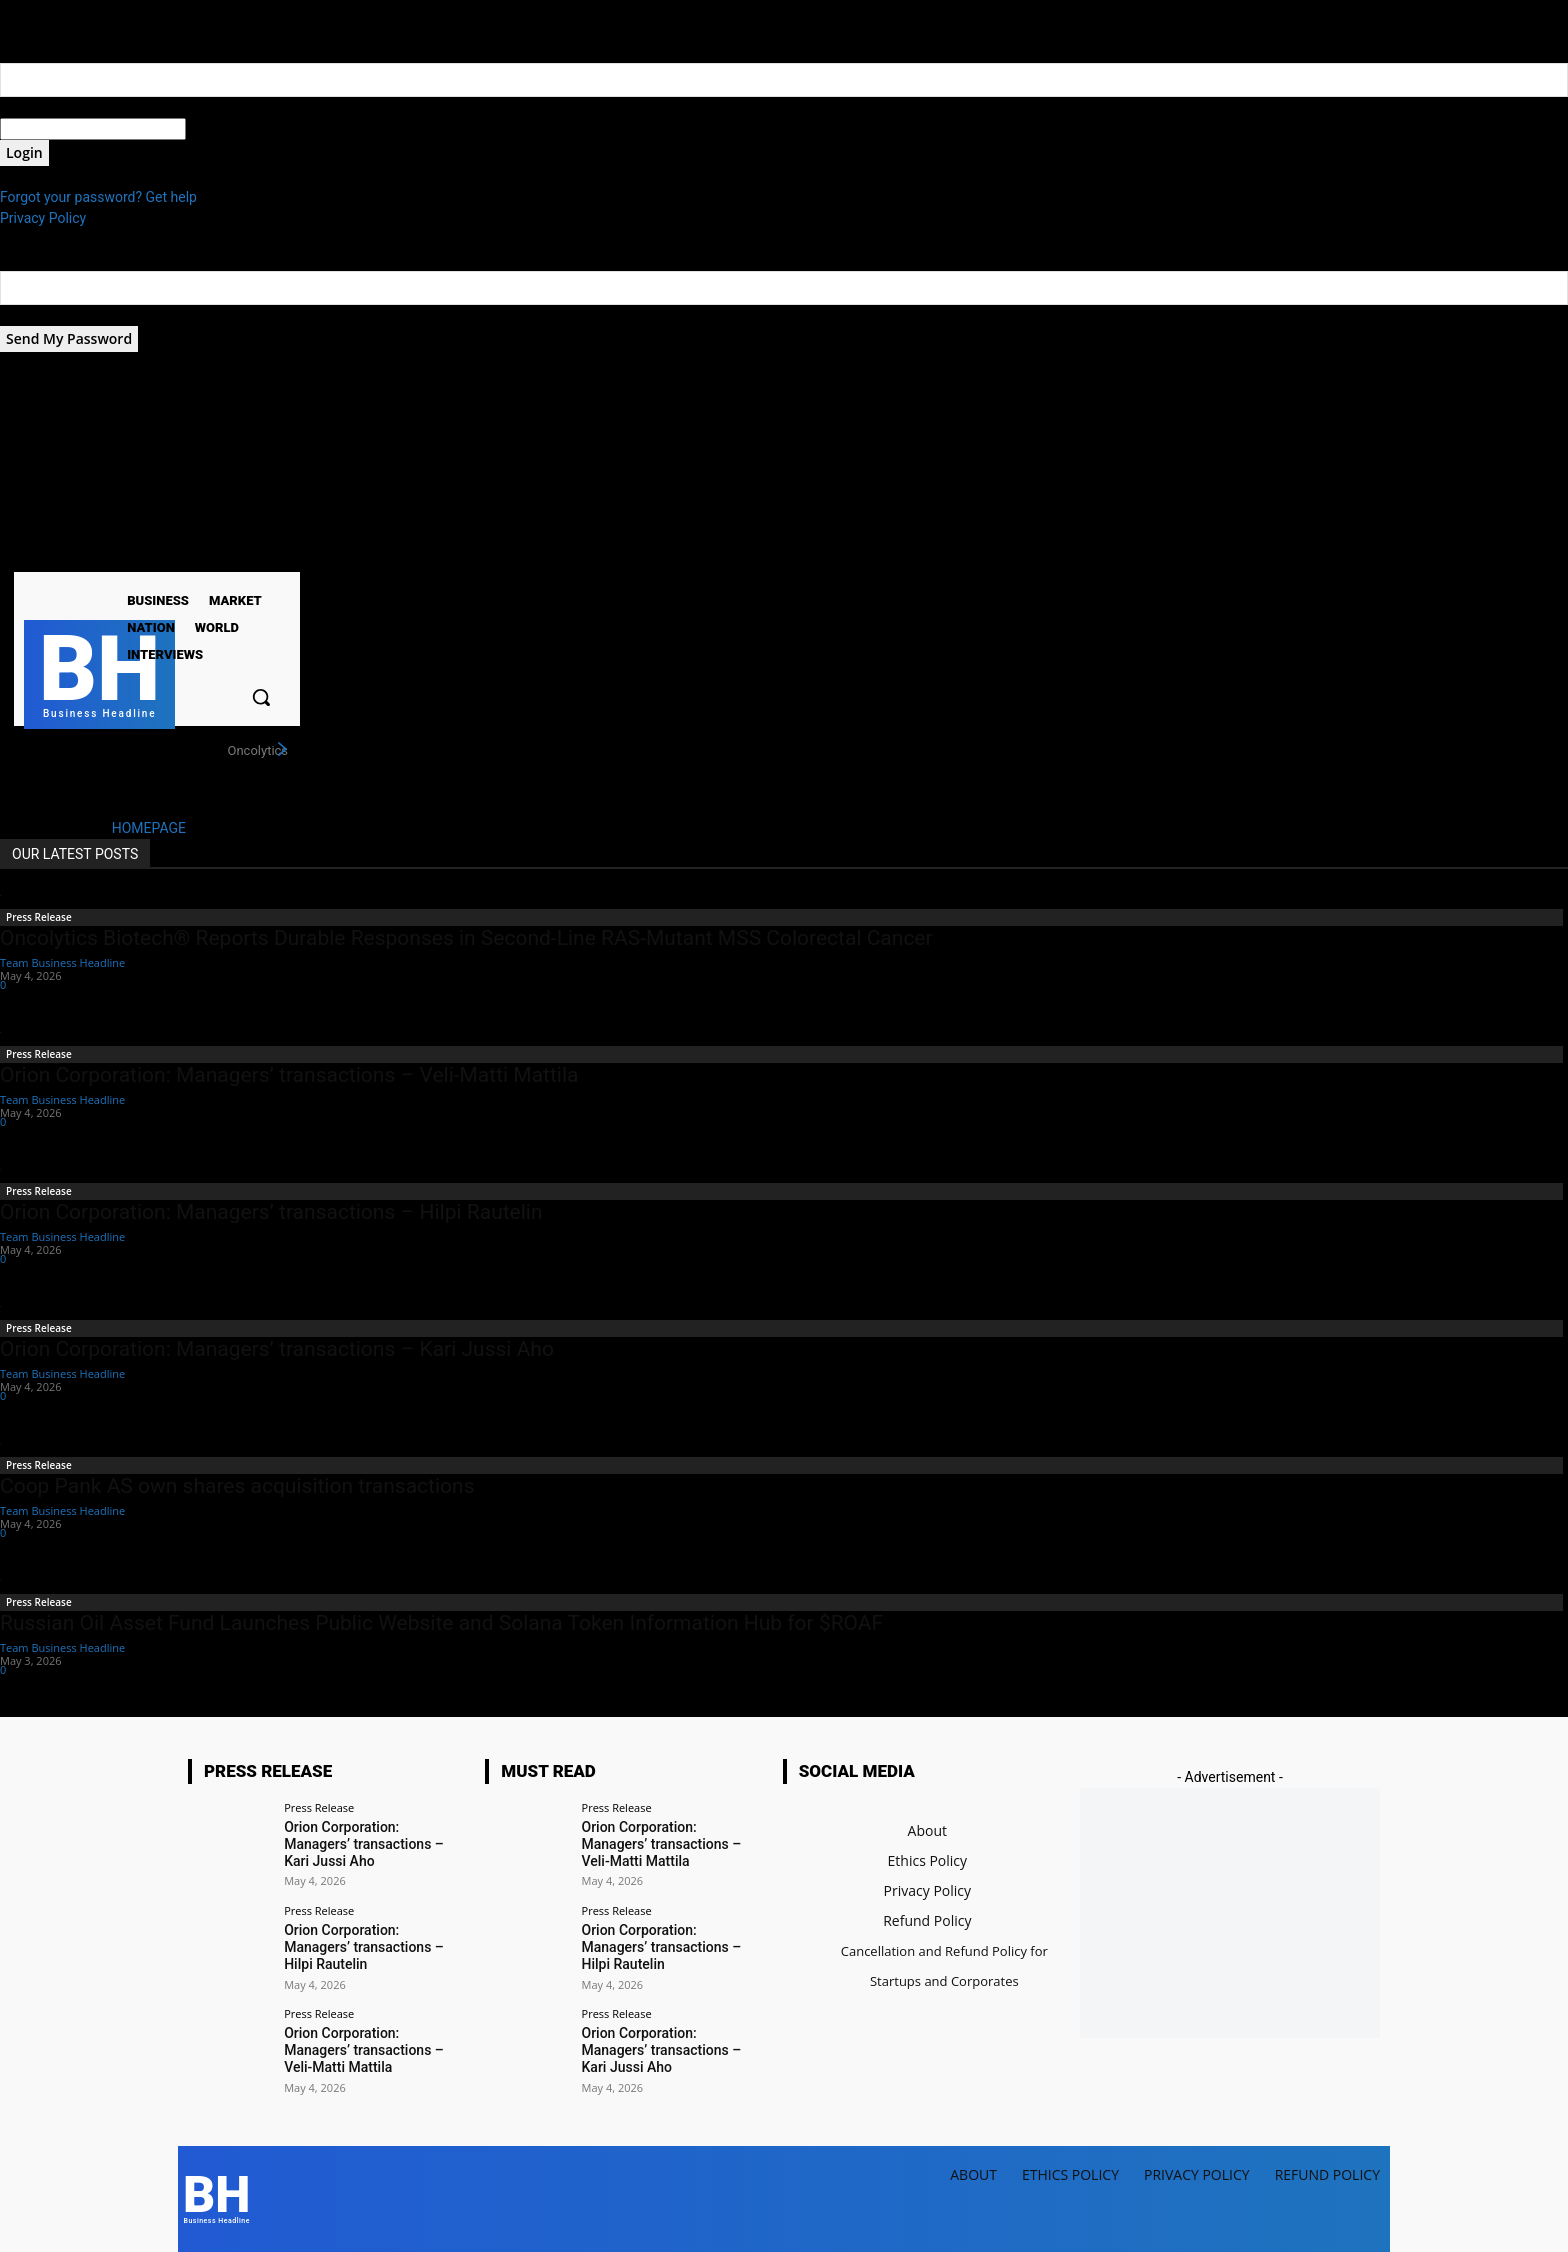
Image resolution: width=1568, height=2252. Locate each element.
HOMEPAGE (149, 828)
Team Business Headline (62, 962)
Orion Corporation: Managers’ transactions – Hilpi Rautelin (271, 1212)
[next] (282, 750)
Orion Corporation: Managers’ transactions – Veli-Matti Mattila (289, 1075)
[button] (261, 697)
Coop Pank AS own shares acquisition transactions (237, 1486)
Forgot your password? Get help (98, 197)
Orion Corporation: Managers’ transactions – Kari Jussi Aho (277, 1349)
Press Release (39, 917)
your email (32, 315)
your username (46, 107)
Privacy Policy (43, 218)
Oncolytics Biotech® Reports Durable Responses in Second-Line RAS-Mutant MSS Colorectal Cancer (466, 938)
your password (231, 129)
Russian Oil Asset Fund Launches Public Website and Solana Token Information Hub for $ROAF (441, 1623)
